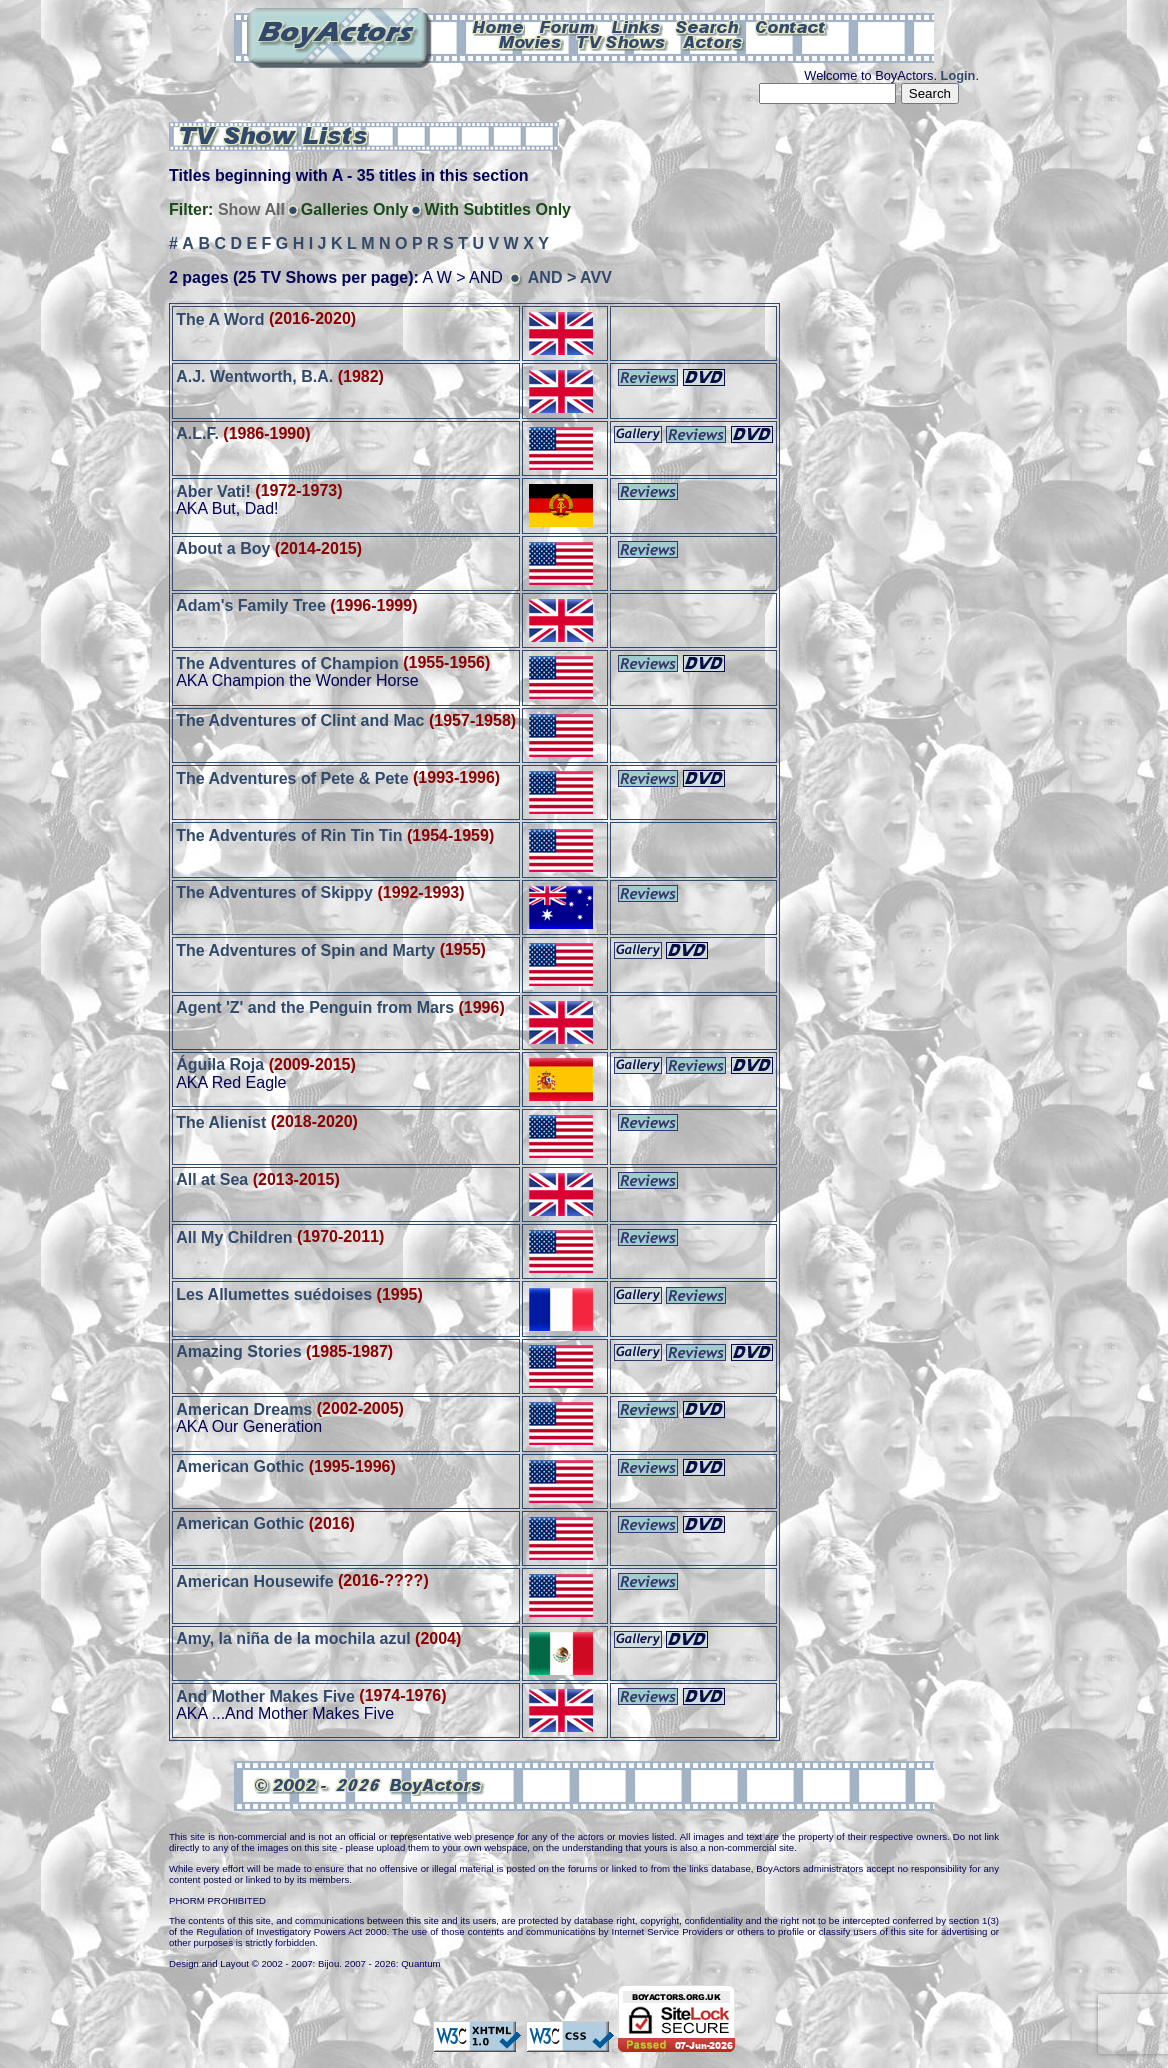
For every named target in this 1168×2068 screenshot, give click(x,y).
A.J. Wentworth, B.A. (254, 376)
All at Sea (212, 1179)
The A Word (220, 318)
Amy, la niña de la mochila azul (293, 1638)
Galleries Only (355, 209)
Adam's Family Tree (251, 605)
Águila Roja (220, 1064)
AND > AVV (570, 277)
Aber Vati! (213, 490)
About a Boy (223, 548)
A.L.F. (197, 433)
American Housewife (254, 1580)
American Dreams (244, 1408)
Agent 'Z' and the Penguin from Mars (315, 1007)
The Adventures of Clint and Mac (300, 720)
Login (958, 75)
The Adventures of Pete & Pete (292, 777)
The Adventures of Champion (287, 662)
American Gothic (240, 1466)
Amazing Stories (238, 1351)
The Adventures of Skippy (274, 892)
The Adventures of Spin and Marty (305, 949)
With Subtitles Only (497, 209)
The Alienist (221, 1121)
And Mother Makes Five (265, 1695)
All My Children (234, 1236)
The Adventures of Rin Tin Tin (289, 835)
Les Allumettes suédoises (274, 1294)
